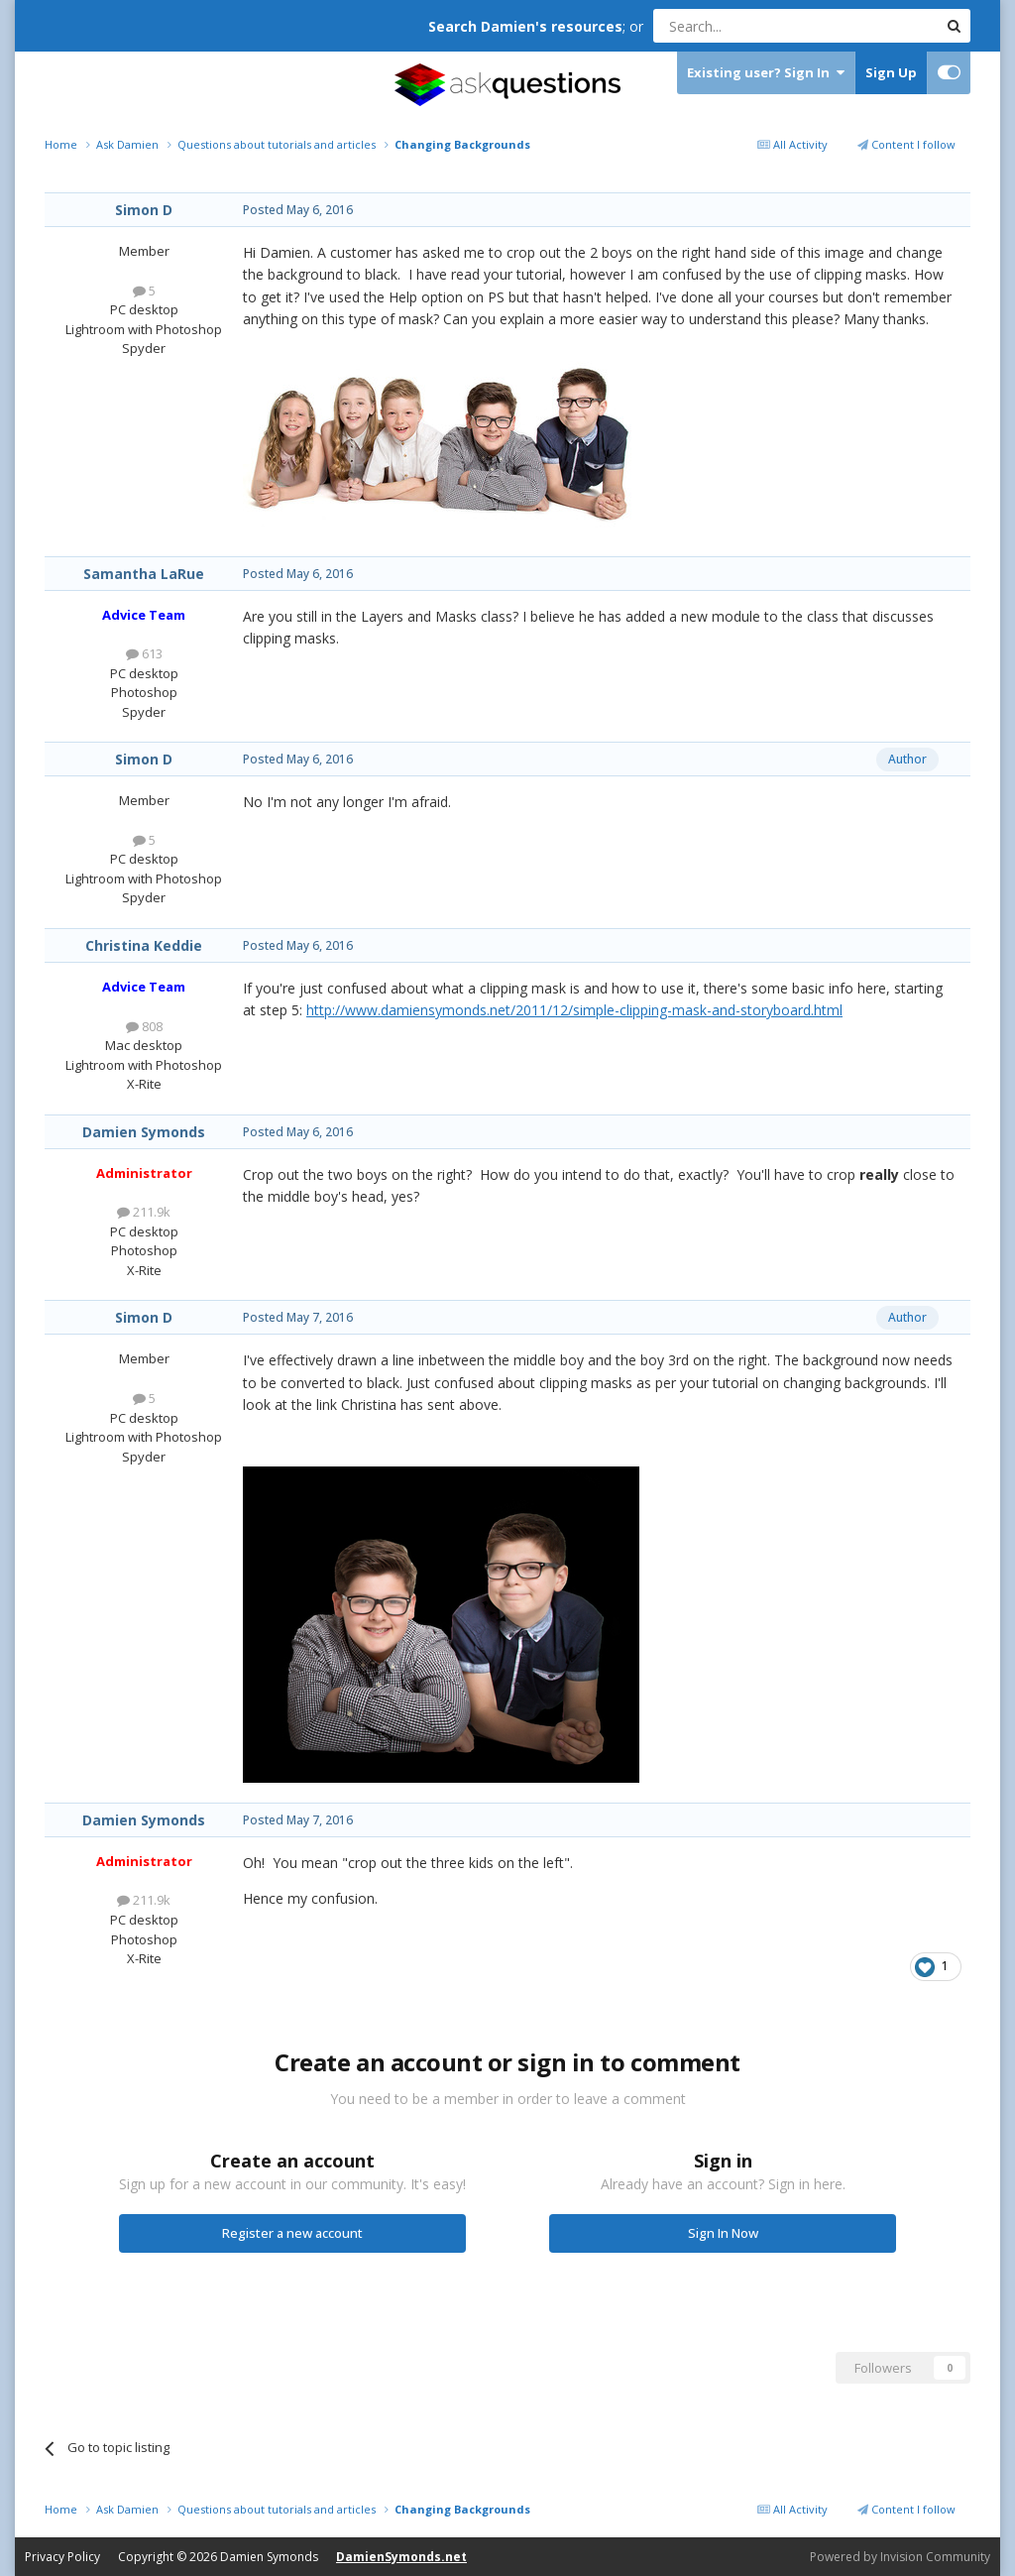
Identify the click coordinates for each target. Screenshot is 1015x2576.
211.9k (143, 1212)
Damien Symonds (143, 1131)
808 (144, 1026)
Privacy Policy (62, 2556)
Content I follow (906, 144)
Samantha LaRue (143, 573)
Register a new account (292, 2233)
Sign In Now (723, 2233)
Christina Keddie (143, 945)
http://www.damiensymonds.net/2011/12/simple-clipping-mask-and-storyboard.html (574, 1009)
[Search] (747, 26)
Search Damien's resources (525, 26)
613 (144, 653)
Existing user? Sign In (766, 73)
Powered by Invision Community (900, 2556)
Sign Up (891, 72)
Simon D (143, 209)
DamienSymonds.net (401, 2556)
